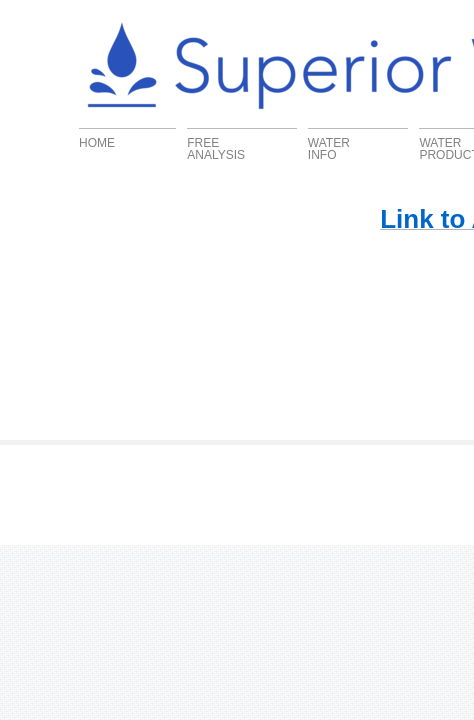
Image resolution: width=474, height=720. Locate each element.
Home (97, 142)
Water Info (329, 148)
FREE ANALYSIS (216, 148)
